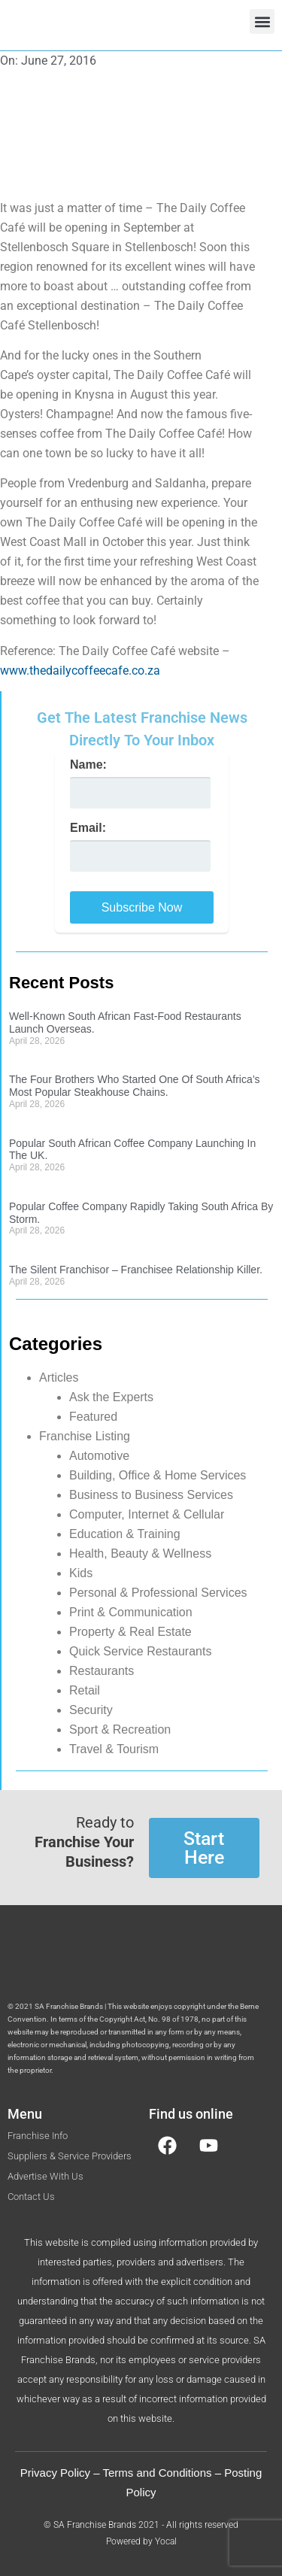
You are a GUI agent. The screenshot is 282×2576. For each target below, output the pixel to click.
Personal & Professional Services (158, 1592)
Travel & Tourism (114, 1749)
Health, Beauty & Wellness (140, 1553)
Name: (88, 765)
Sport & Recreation (120, 1729)
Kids (80, 1573)
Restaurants (101, 1670)
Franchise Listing (84, 1436)
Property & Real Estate (130, 1631)
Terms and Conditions (156, 2472)
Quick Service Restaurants (140, 1651)
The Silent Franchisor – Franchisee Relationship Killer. (135, 1270)
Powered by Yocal (141, 2541)
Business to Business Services (151, 1494)
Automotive (99, 1455)
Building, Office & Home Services (157, 1475)
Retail (84, 1690)
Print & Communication (131, 1612)
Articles (58, 1377)
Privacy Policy (55, 2472)
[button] (262, 21)
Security (91, 1710)
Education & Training (124, 1534)
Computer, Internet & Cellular (146, 1514)
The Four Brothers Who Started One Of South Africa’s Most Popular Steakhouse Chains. (134, 1085)
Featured (93, 1416)
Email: (88, 828)
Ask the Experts (111, 1397)
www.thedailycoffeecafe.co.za (80, 670)
